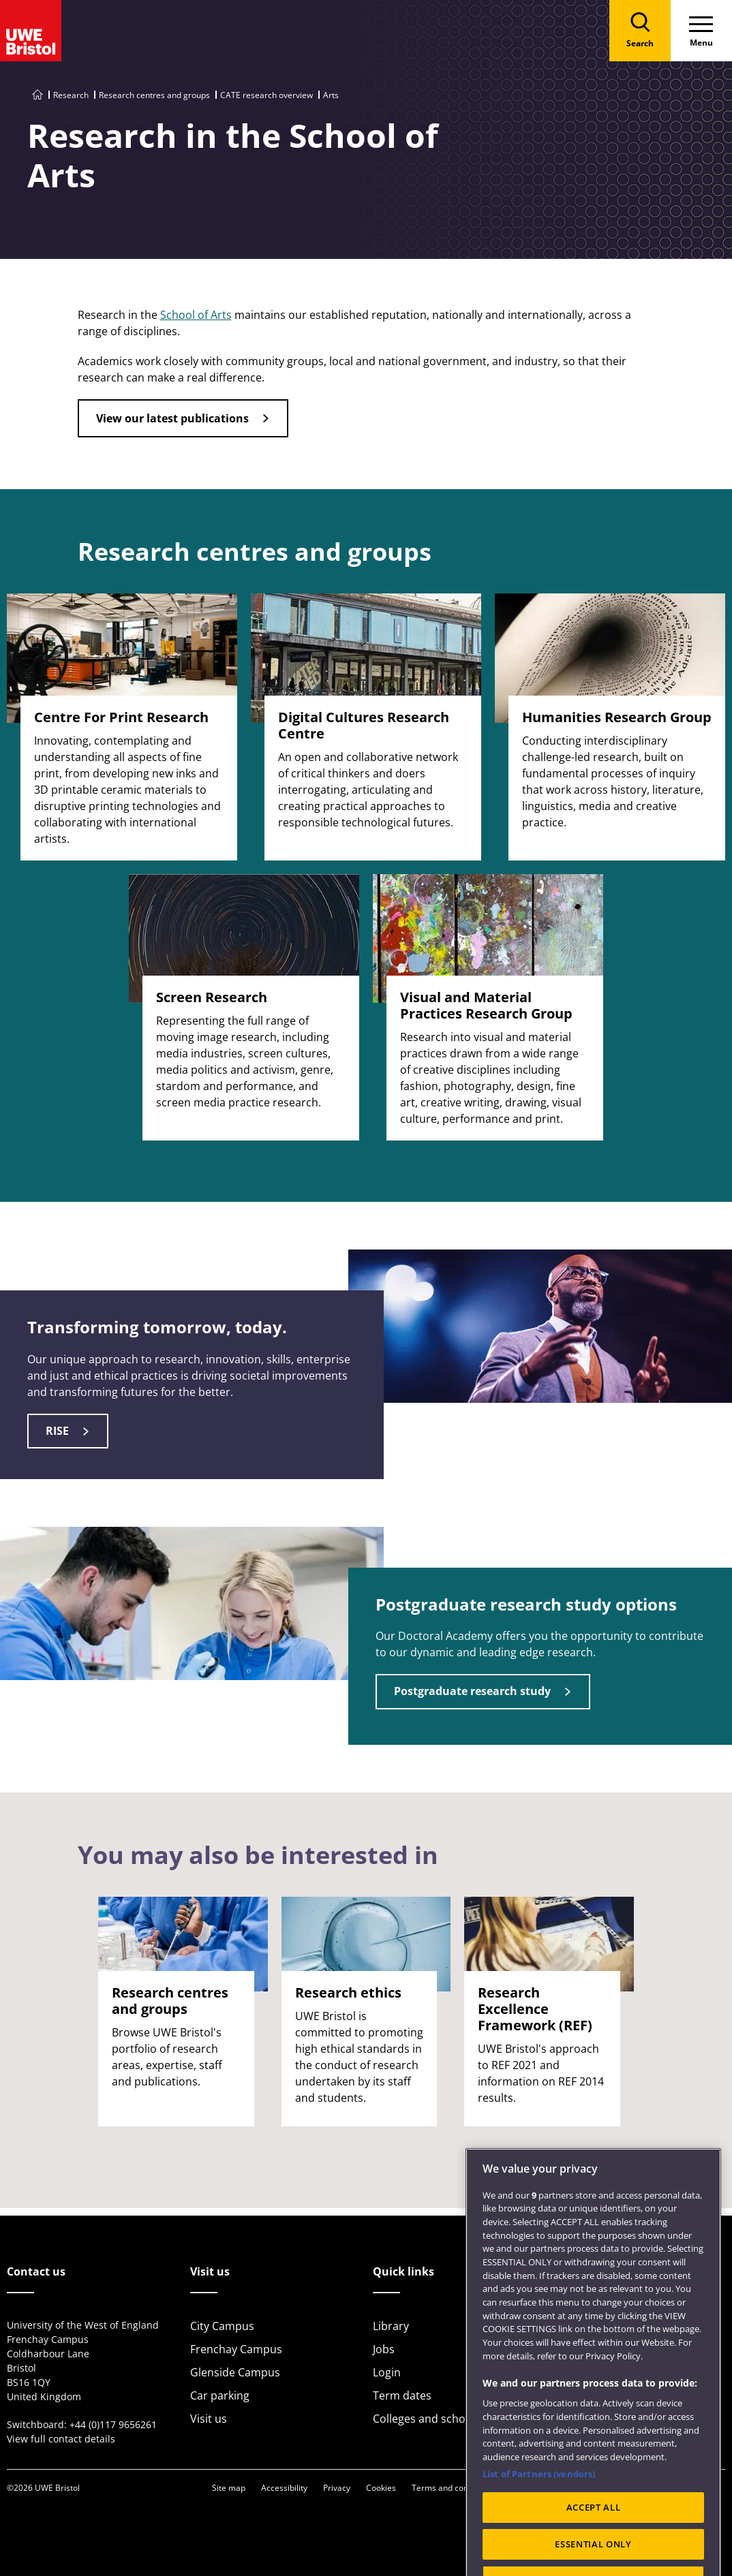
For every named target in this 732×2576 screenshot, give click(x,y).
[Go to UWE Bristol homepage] (37, 95)
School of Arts (196, 314)
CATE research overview (266, 95)
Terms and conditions (452, 2488)
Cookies (381, 2488)
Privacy (336, 2488)
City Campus (222, 2325)
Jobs (384, 2349)
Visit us (208, 2418)
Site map (228, 2488)
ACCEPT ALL (593, 2537)
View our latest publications (172, 418)
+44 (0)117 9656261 (113, 2424)
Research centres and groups (154, 95)
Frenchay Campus (236, 2349)
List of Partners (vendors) (539, 2504)
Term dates (402, 2395)
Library (391, 2325)
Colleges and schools (427, 2418)
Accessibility (284, 2488)
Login (387, 2372)
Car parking (219, 2395)
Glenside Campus (235, 2372)
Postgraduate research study (472, 1690)
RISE (57, 1430)
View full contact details (61, 2438)
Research (71, 95)
